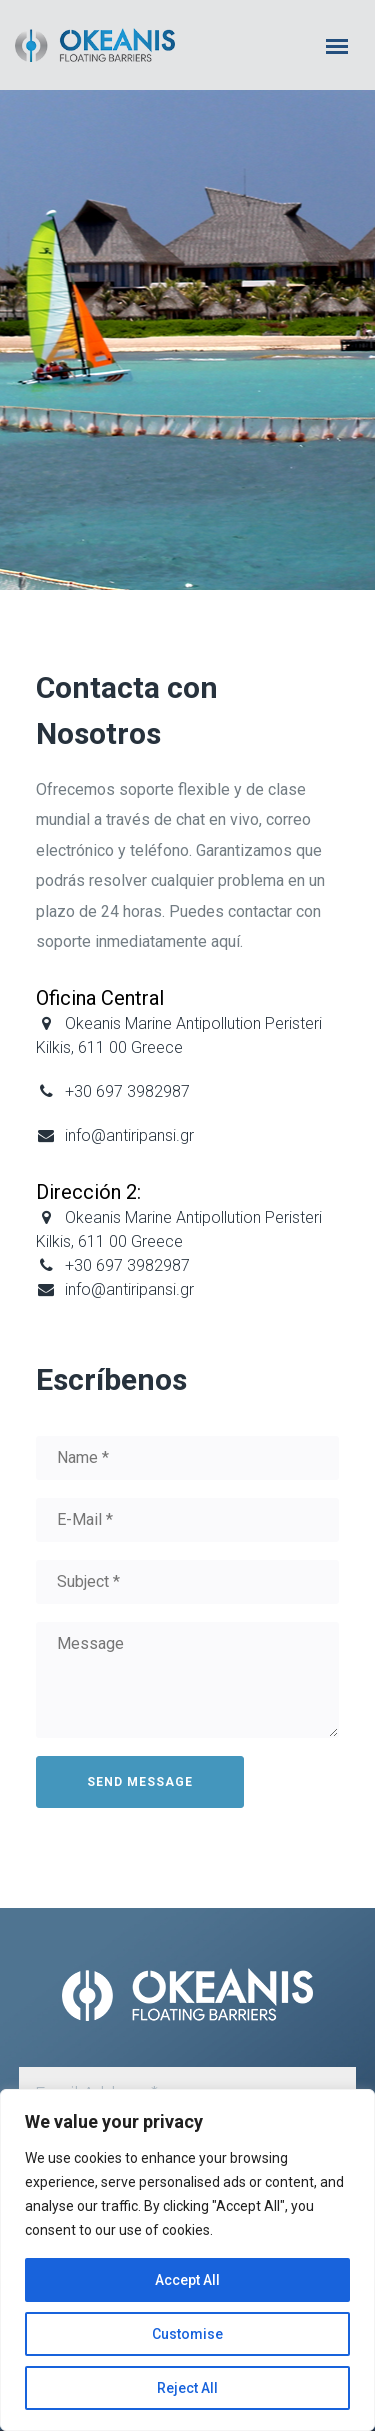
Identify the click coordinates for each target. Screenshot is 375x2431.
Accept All (187, 2280)
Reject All (187, 2388)
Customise (187, 2334)
